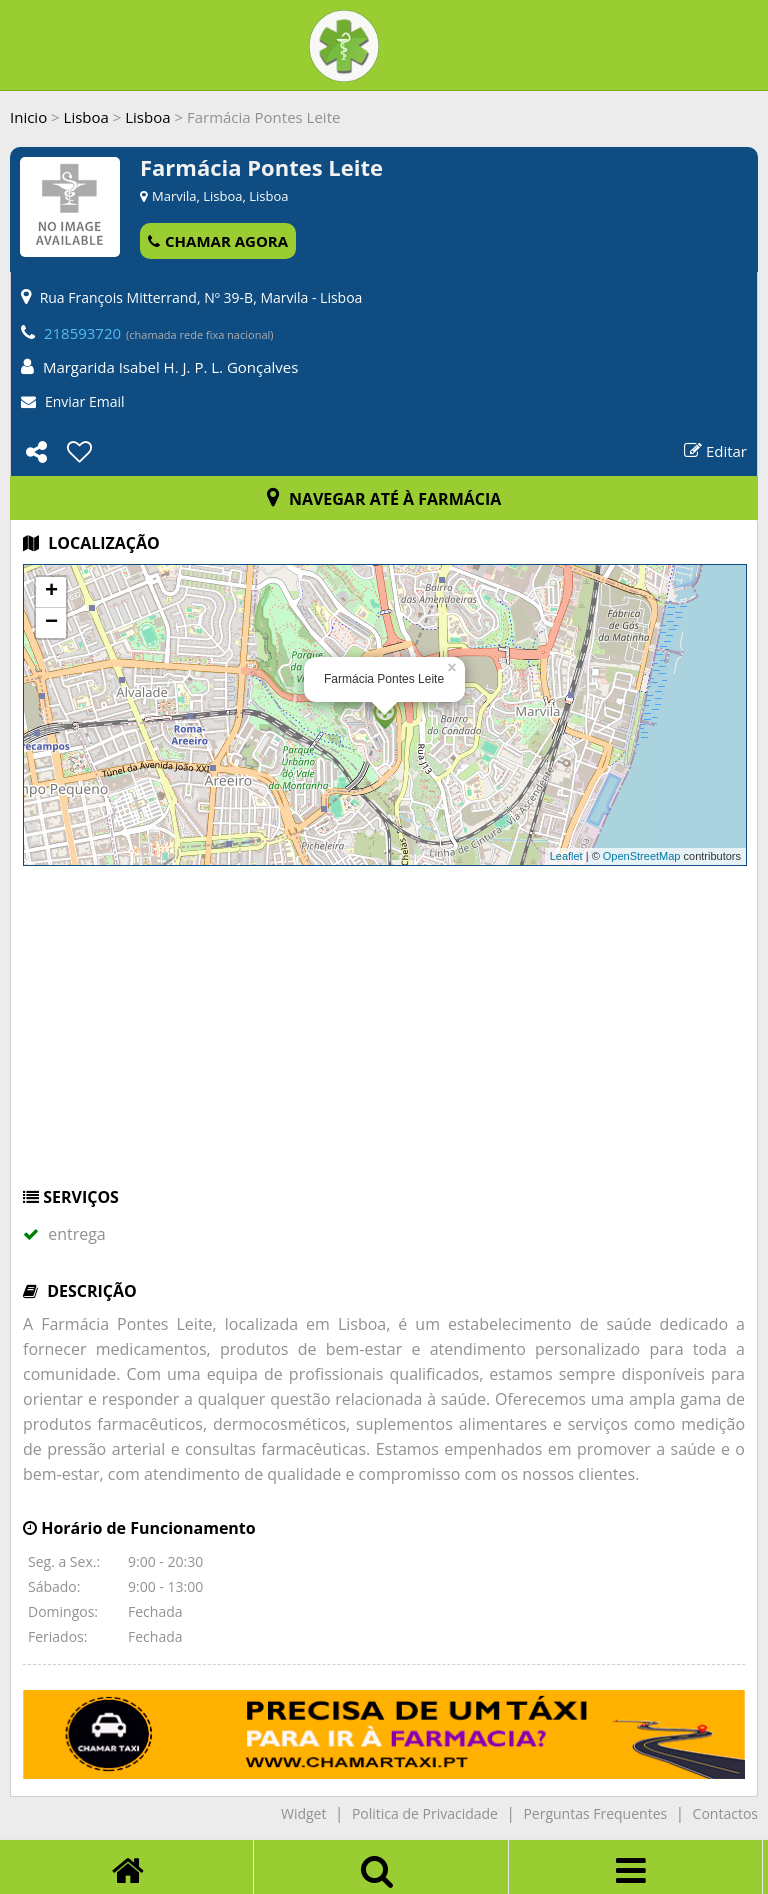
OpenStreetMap (642, 856)
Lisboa (86, 117)
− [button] (51, 623)
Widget (303, 1813)
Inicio (28, 117)
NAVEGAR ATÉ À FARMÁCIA (384, 499)
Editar (715, 451)
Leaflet (566, 856)
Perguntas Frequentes (595, 1813)
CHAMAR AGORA (218, 241)
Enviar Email (85, 401)
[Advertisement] (384, 1036)
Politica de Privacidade (425, 1813)
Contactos (725, 1813)
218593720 (82, 333)
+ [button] (51, 592)
